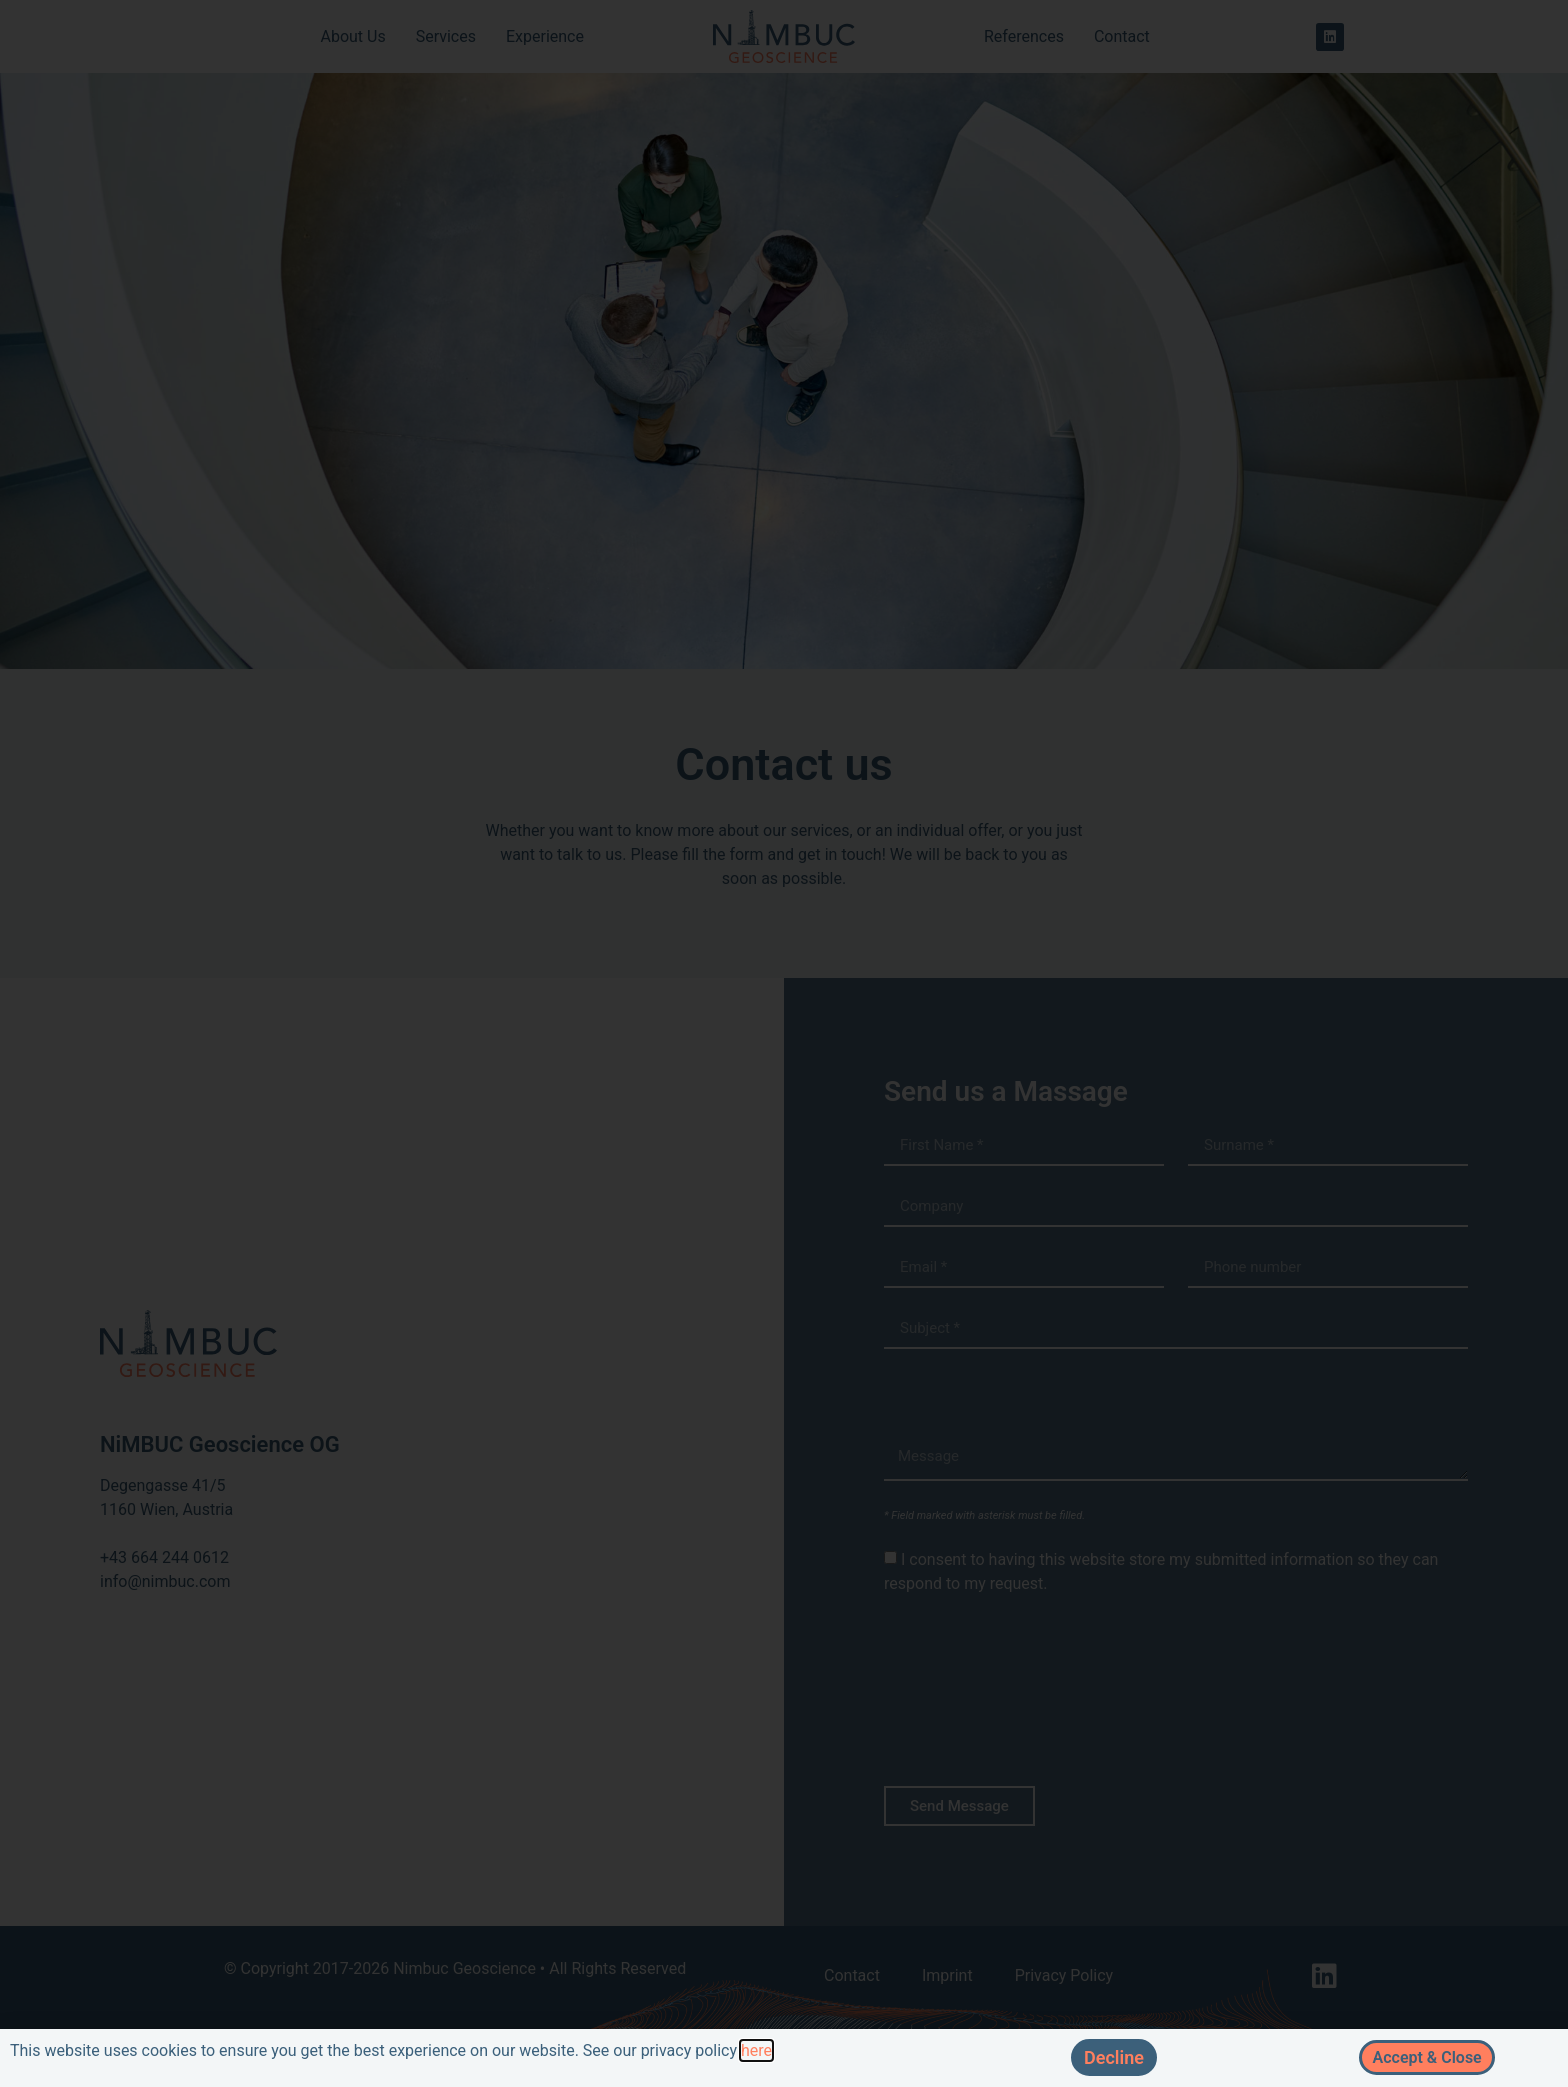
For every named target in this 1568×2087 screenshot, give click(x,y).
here (756, 2050)
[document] (784, 1043)
